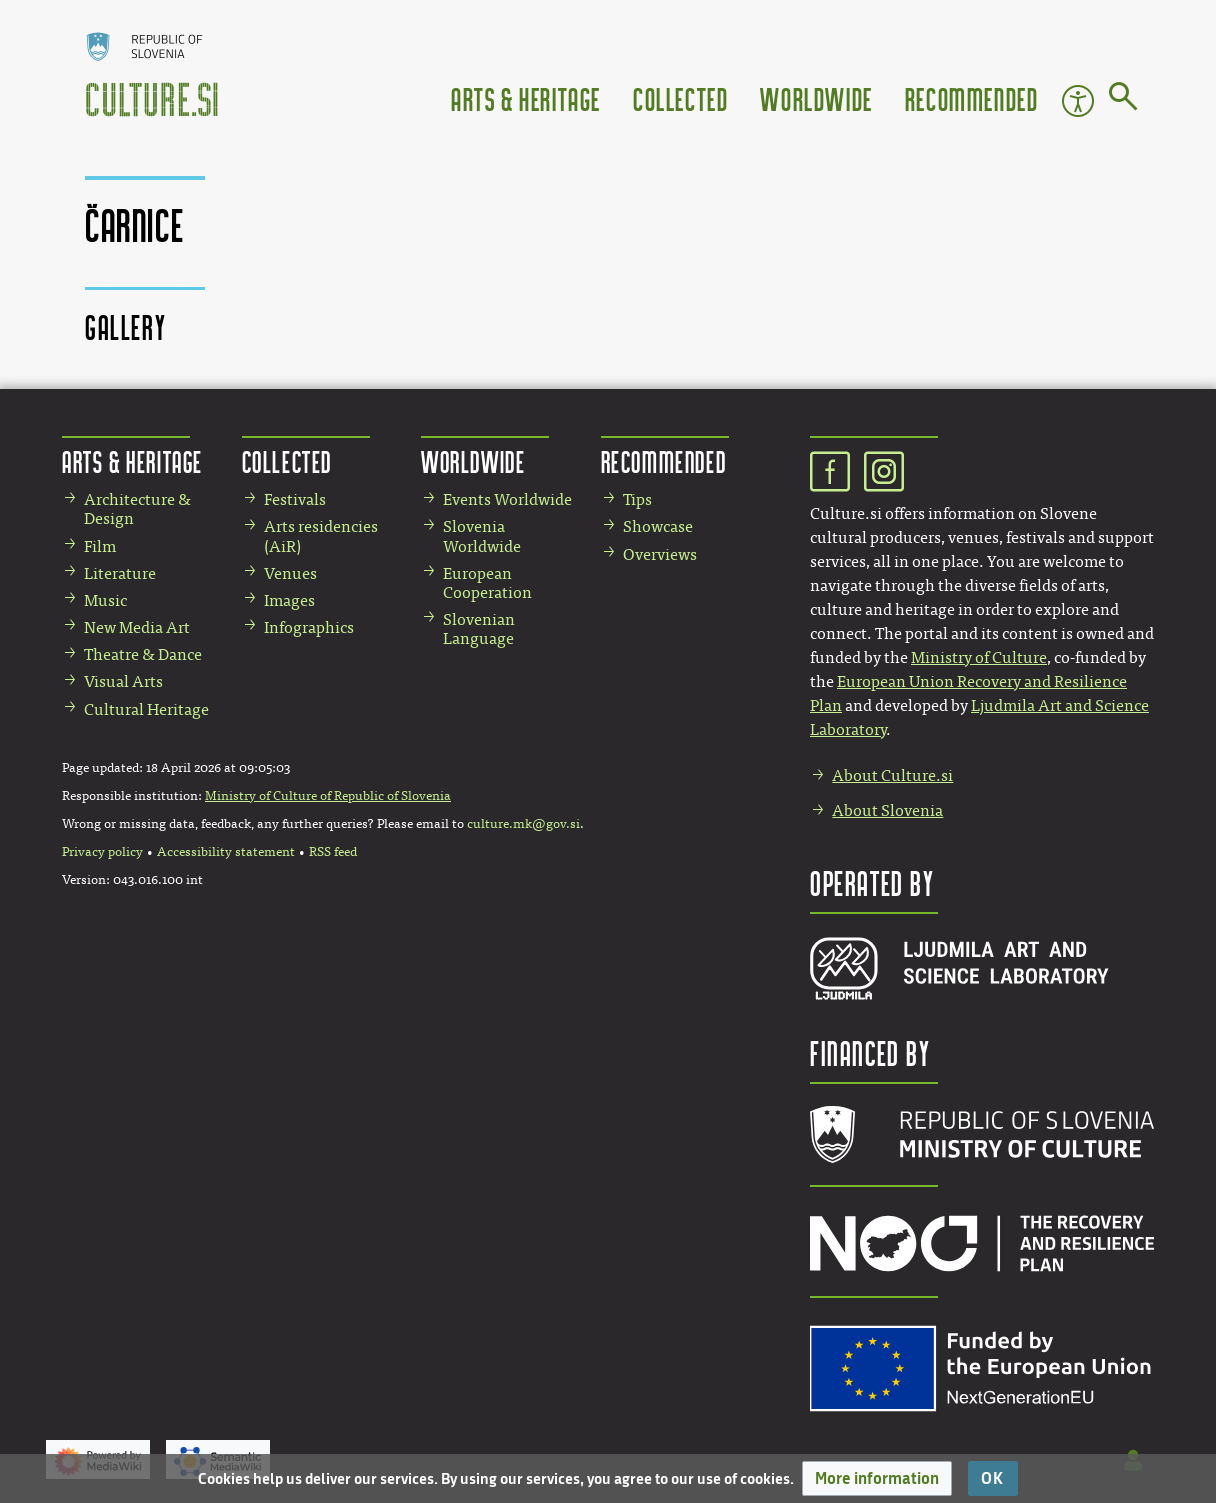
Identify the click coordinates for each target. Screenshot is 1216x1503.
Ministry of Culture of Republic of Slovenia (328, 796)
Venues (290, 573)
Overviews (660, 554)
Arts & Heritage (526, 98)
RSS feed (333, 852)
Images (289, 600)
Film (100, 546)
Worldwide (816, 98)
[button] (877, 1478)
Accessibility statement (226, 852)
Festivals (295, 499)
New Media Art (137, 627)
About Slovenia (887, 810)
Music (105, 600)
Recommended (972, 98)
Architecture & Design (137, 509)
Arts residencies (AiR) (321, 536)
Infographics (309, 627)
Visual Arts (123, 681)
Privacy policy (102, 852)
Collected (680, 98)
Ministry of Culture (979, 657)
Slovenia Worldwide (482, 536)
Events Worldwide (507, 499)
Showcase (658, 526)
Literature (120, 573)
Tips (637, 499)
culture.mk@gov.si (523, 824)
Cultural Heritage (146, 709)
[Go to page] (1123, 100)
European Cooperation (487, 583)
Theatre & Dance (143, 654)
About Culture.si (892, 775)
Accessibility (1078, 101)
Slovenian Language (479, 629)
